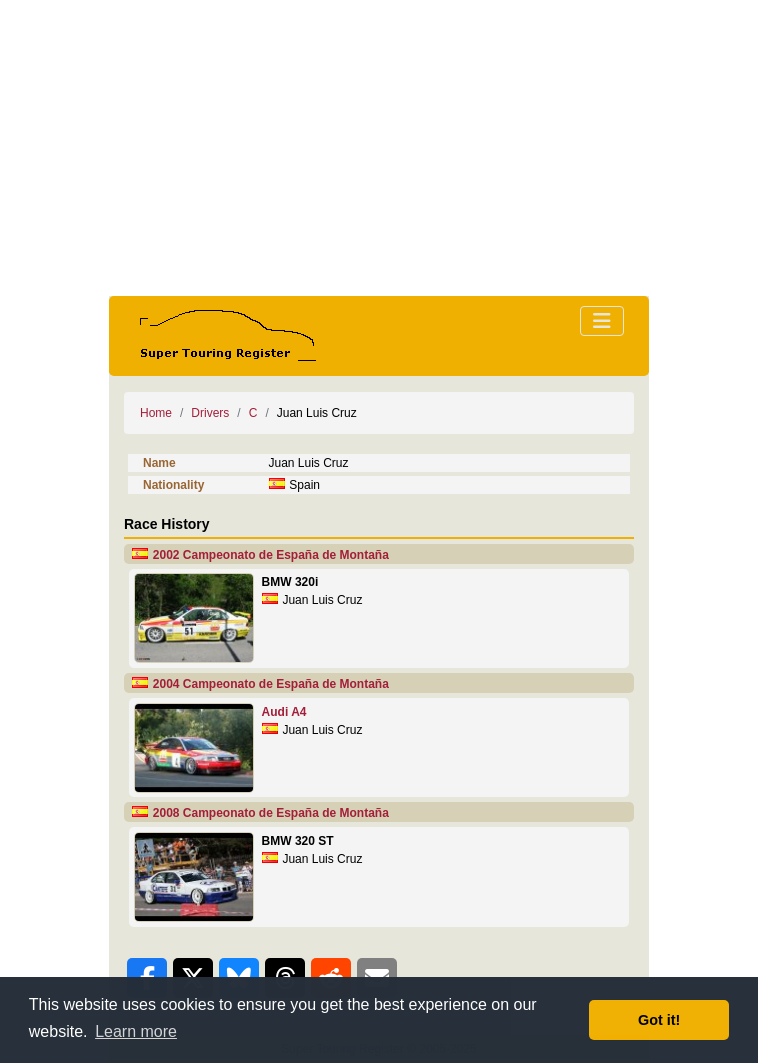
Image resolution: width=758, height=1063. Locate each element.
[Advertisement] (379, 148)
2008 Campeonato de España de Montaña (271, 813)
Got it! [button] (659, 1020)
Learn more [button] (136, 1031)
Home (156, 413)
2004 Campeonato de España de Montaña (271, 684)
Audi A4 (284, 712)
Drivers (210, 413)
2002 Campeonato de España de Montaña (271, 555)
